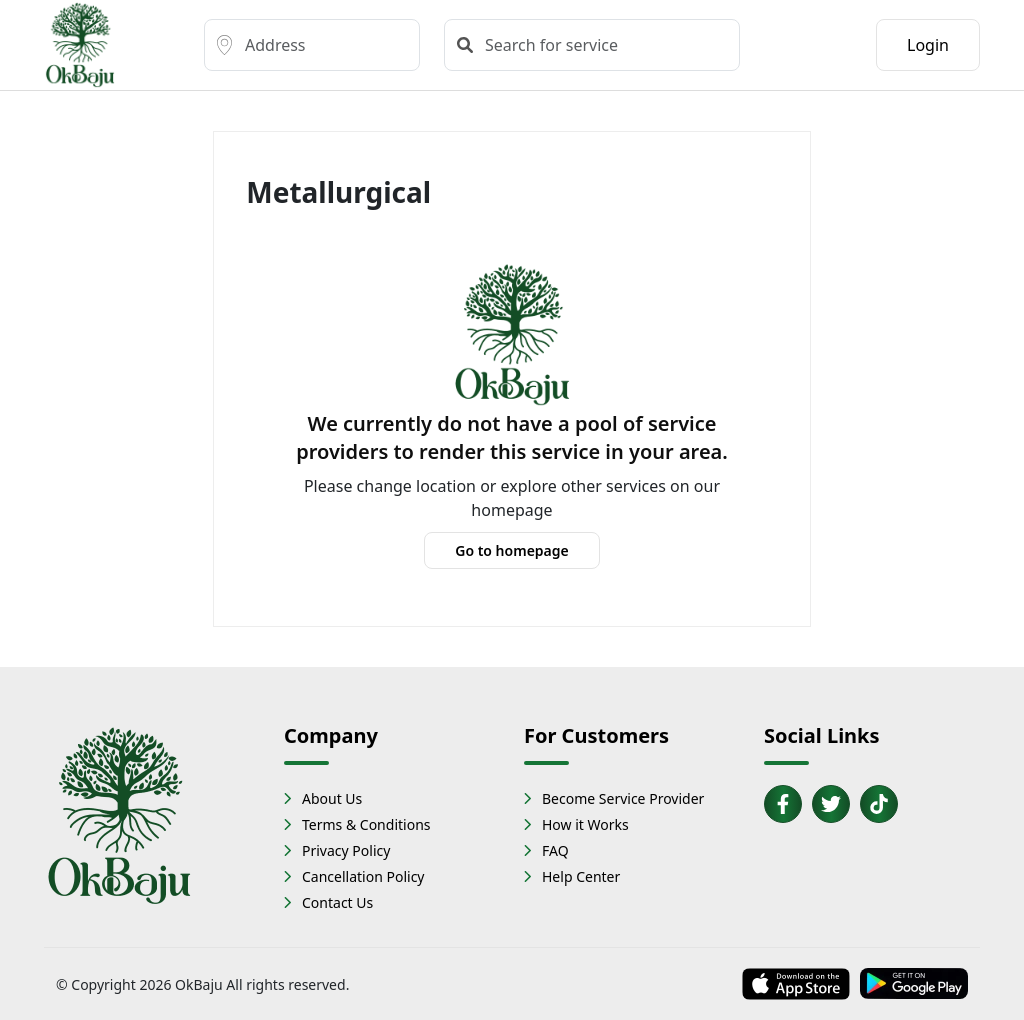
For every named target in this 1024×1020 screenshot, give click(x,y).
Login (928, 45)
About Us (332, 798)
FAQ (555, 850)
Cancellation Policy (363, 876)
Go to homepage (512, 550)
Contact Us (337, 902)
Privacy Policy (346, 850)
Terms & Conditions (366, 824)
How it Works (585, 824)
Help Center (581, 876)
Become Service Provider (623, 798)
